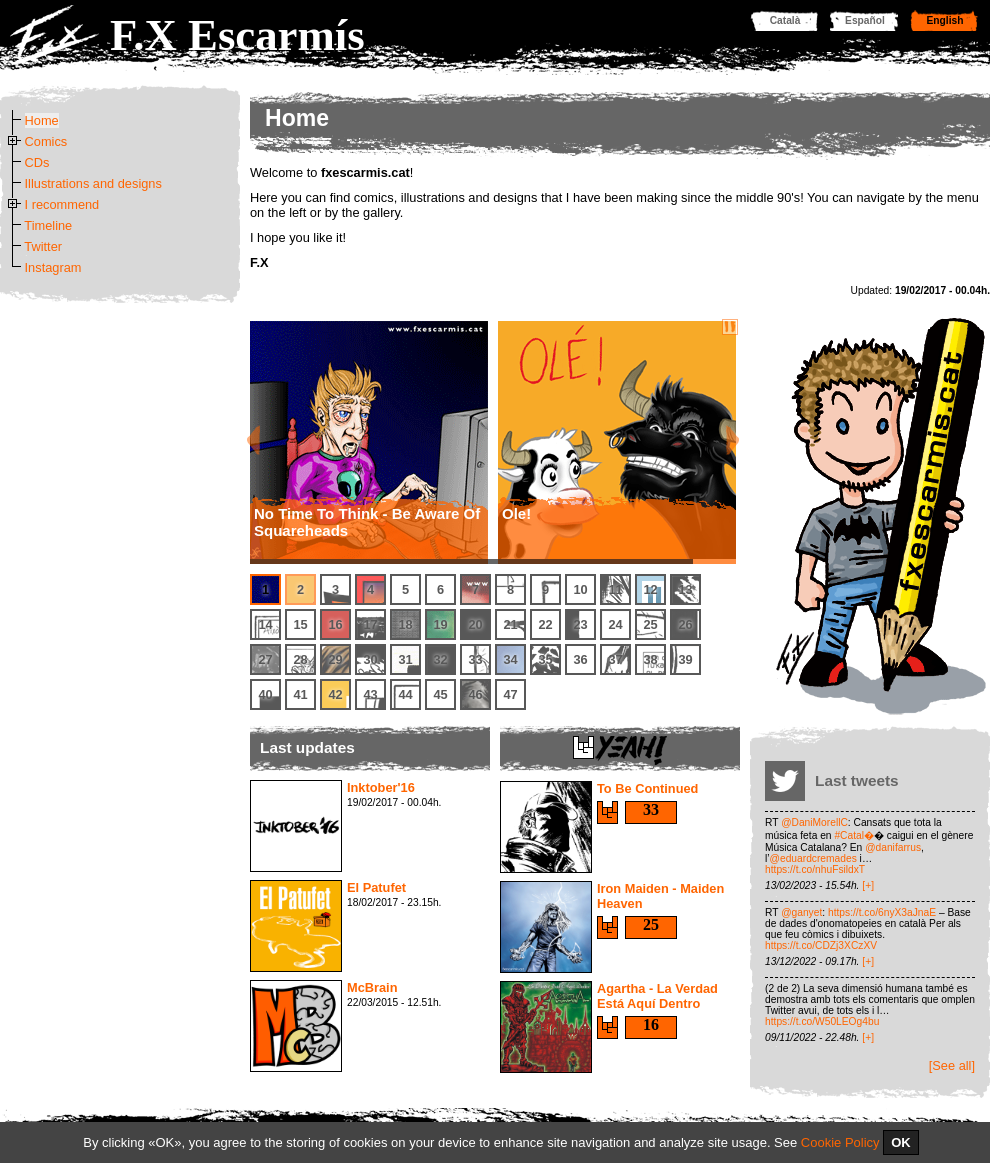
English (945, 20)
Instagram (53, 267)
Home (42, 120)
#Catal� (854, 835)
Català (785, 20)
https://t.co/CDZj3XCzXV (821, 945)
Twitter (43, 246)
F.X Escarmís (237, 35)
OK (901, 1142)
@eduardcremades (813, 858)
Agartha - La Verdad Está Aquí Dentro (657, 996)
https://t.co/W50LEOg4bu (822, 1021)
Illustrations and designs (93, 183)
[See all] (952, 1065)
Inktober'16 (381, 787)
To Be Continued (647, 788)
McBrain (372, 987)
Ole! (516, 513)
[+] (868, 885)
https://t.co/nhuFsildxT (815, 869)
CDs (37, 162)
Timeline (48, 225)
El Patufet (376, 887)
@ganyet (801, 912)
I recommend (62, 204)
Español (865, 20)
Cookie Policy (840, 1142)
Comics (46, 141)
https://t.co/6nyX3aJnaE (882, 912)
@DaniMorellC (814, 822)
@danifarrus (893, 847)
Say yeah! (607, 812)
